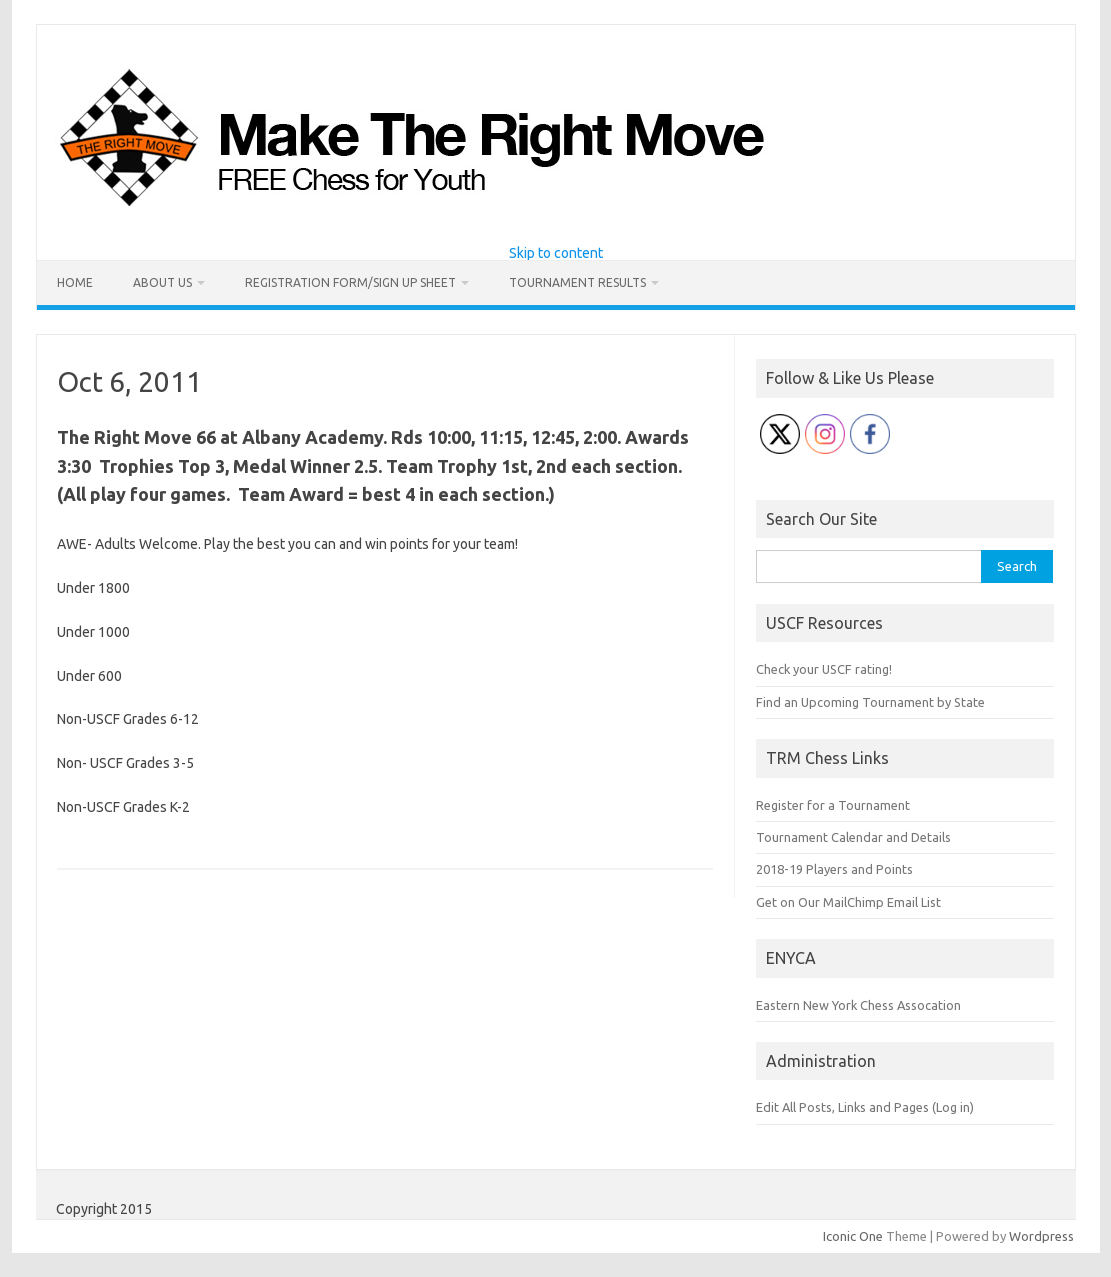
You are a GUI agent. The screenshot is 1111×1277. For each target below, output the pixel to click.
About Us (162, 282)
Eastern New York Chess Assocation (858, 1005)
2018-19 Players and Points (834, 869)
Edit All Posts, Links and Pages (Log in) (865, 1107)
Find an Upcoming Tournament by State (870, 702)
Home (75, 282)
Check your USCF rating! (824, 669)
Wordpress (1041, 1236)
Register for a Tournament (833, 805)
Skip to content (556, 253)
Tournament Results (577, 282)
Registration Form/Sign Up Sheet (350, 282)
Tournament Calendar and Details (853, 837)
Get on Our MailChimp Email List (848, 902)
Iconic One (853, 1236)
